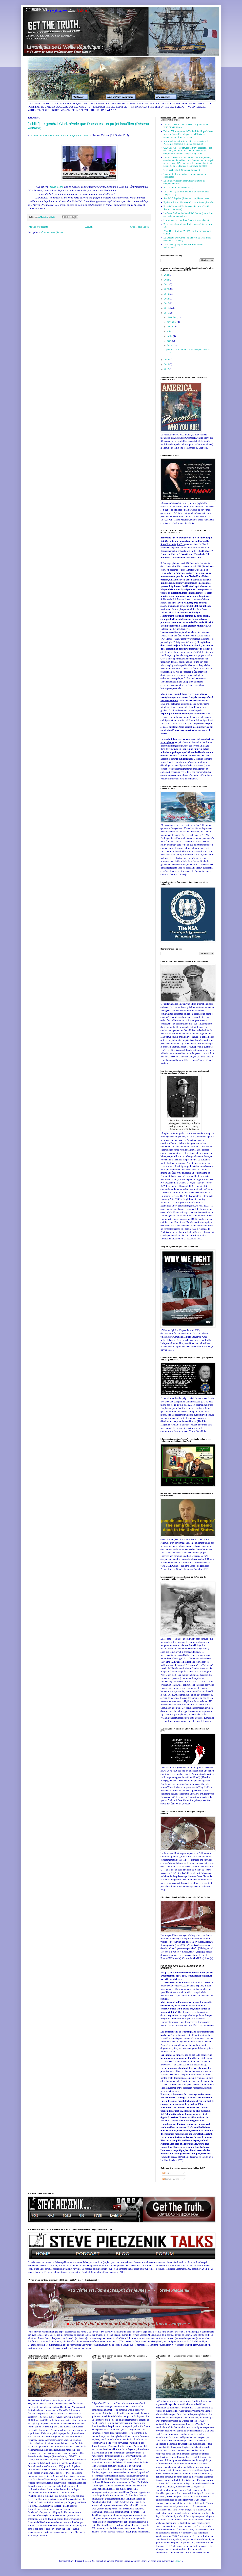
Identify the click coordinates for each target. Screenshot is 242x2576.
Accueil (89, 227)
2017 (167, 303)
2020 (167, 289)
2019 (167, 294)
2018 (167, 298)
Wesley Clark (56, 186)
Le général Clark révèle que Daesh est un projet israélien (59, 135)
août (169, 331)
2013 (167, 364)
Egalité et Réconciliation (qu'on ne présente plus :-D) (189, 202)
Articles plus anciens (140, 227)
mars (169, 341)
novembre (172, 322)
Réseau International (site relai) (178, 187)
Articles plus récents (38, 227)
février (170, 345)
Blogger (178, 2561)
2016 (167, 308)
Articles (167, 2173)
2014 (167, 359)
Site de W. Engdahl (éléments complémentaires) (186, 198)
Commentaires (171, 2179)
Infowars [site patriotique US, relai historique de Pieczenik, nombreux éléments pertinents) (186, 142)
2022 (167, 279)
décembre (172, 317)
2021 (167, 284)
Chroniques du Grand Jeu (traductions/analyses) (186, 220)
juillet (170, 336)
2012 (167, 369)
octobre (170, 326)
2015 (167, 313)
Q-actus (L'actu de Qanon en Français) (182, 170)
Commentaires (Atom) (52, 232)
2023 (167, 275)
